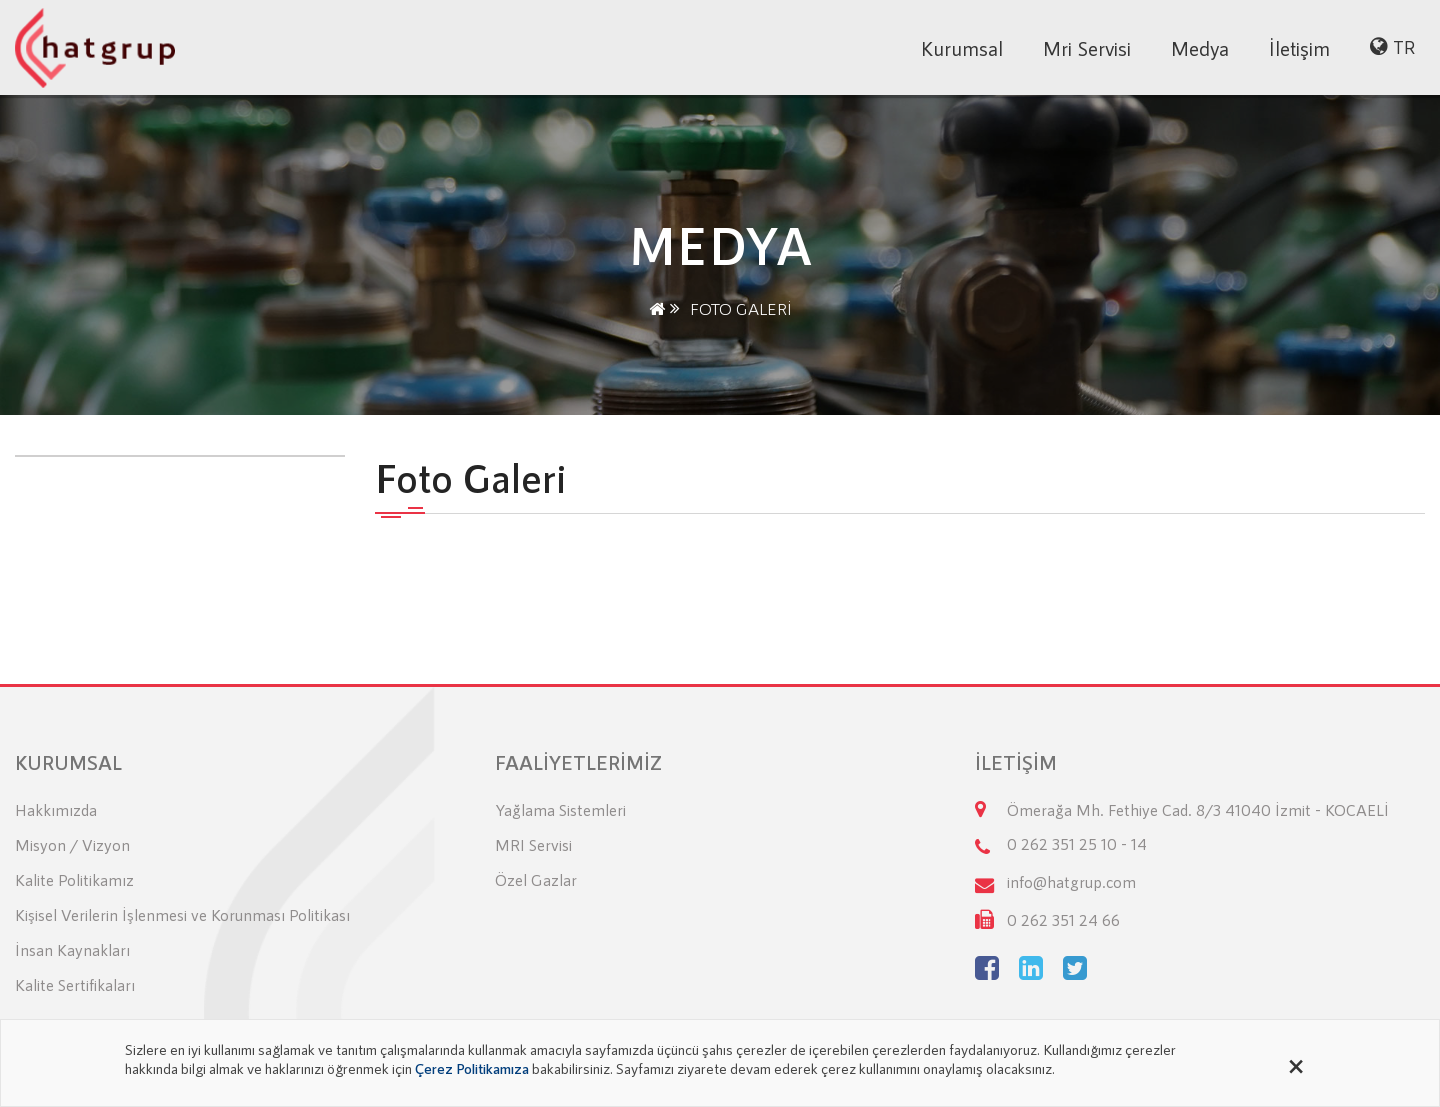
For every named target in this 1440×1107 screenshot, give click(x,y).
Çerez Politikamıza (472, 1068)
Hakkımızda (56, 809)
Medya (1200, 48)
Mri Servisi (1087, 48)
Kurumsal (962, 48)
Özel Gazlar (536, 879)
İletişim (1299, 48)
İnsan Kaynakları (72, 949)
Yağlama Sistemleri (560, 809)
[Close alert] (1296, 1063)
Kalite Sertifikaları (75, 984)
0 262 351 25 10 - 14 (1077, 843)
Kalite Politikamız (74, 879)
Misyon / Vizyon (72, 844)
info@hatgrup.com (1071, 881)
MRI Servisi (533, 844)
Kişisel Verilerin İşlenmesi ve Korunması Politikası (182, 914)
